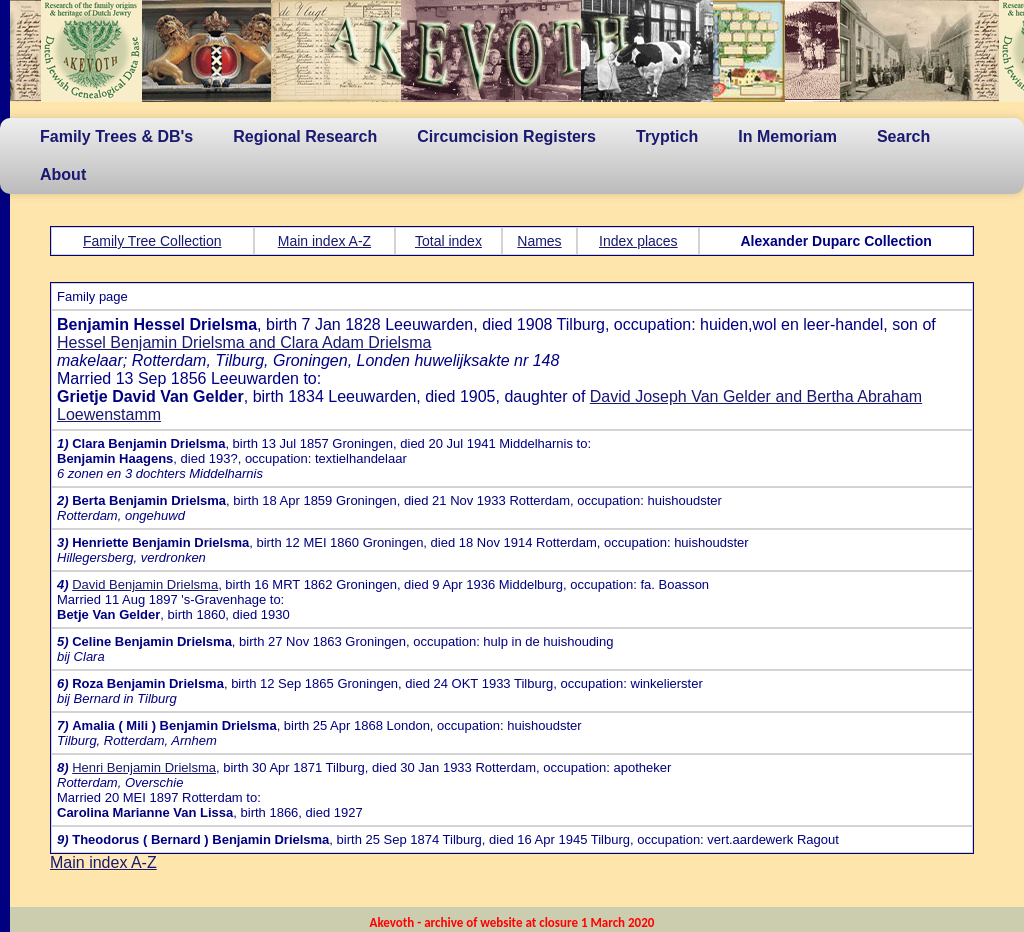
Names (539, 241)
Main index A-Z (324, 241)
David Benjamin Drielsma (145, 584)
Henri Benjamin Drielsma (144, 767)
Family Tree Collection (152, 241)
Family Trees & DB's (116, 136)
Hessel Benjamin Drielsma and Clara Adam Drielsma (244, 342)
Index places (638, 241)
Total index (448, 241)
